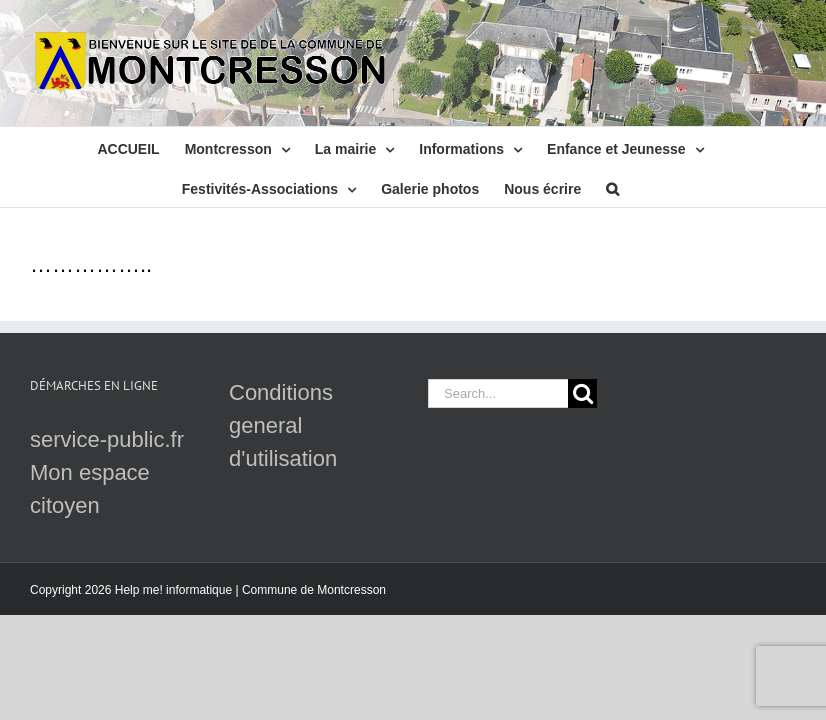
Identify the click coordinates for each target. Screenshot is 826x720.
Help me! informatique (173, 590)
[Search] (582, 393)
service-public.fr (107, 439)
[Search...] (498, 393)
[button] (612, 187)
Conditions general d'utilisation (283, 425)
